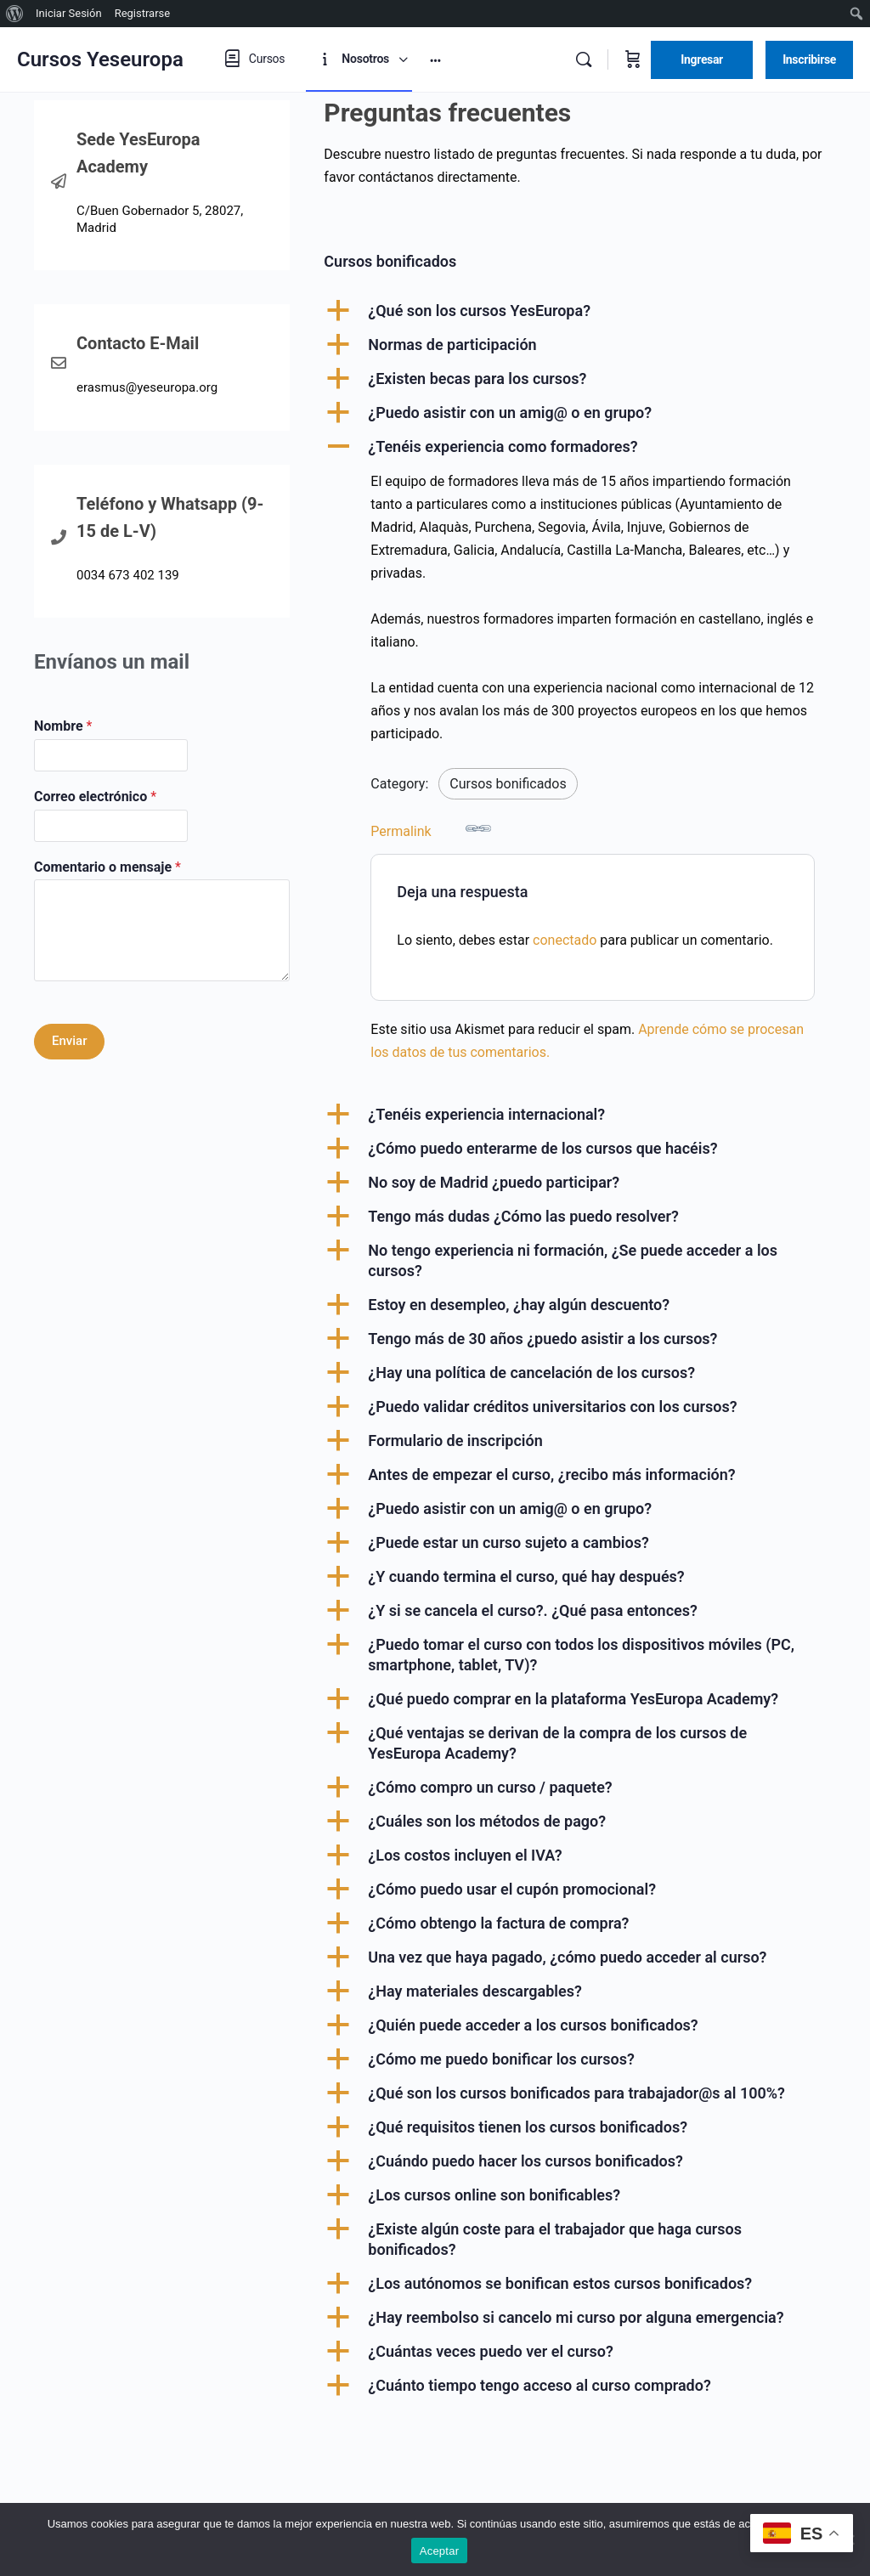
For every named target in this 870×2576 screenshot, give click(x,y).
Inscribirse (809, 59)
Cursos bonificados (507, 784)
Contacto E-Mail (137, 343)
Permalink (430, 827)
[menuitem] (15, 13)
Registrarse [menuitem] (143, 13)
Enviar (69, 1040)
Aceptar (440, 2551)
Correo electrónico (95, 796)
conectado (564, 940)
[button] (580, 311)
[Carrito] (633, 59)
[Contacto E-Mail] (58, 362)
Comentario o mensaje (107, 867)
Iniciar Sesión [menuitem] (69, 13)
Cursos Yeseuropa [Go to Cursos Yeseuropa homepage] (100, 59)
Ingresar (702, 59)
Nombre (63, 726)
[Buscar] (584, 59)
